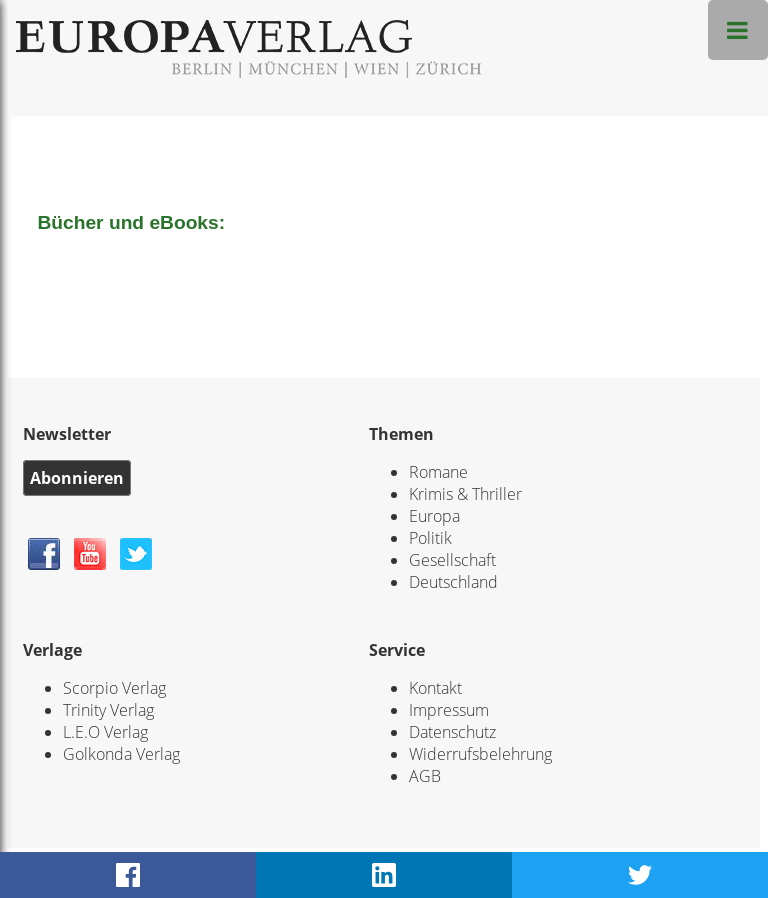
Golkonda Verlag (121, 754)
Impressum (449, 710)
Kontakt (435, 688)
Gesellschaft (452, 560)
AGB (425, 776)
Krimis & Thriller (465, 494)
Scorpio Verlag (114, 688)
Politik (430, 538)
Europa (434, 516)
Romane (438, 472)
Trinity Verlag (108, 710)
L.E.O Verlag (105, 732)
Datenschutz (452, 732)
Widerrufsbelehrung (480, 754)
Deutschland (453, 582)
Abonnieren (77, 478)
